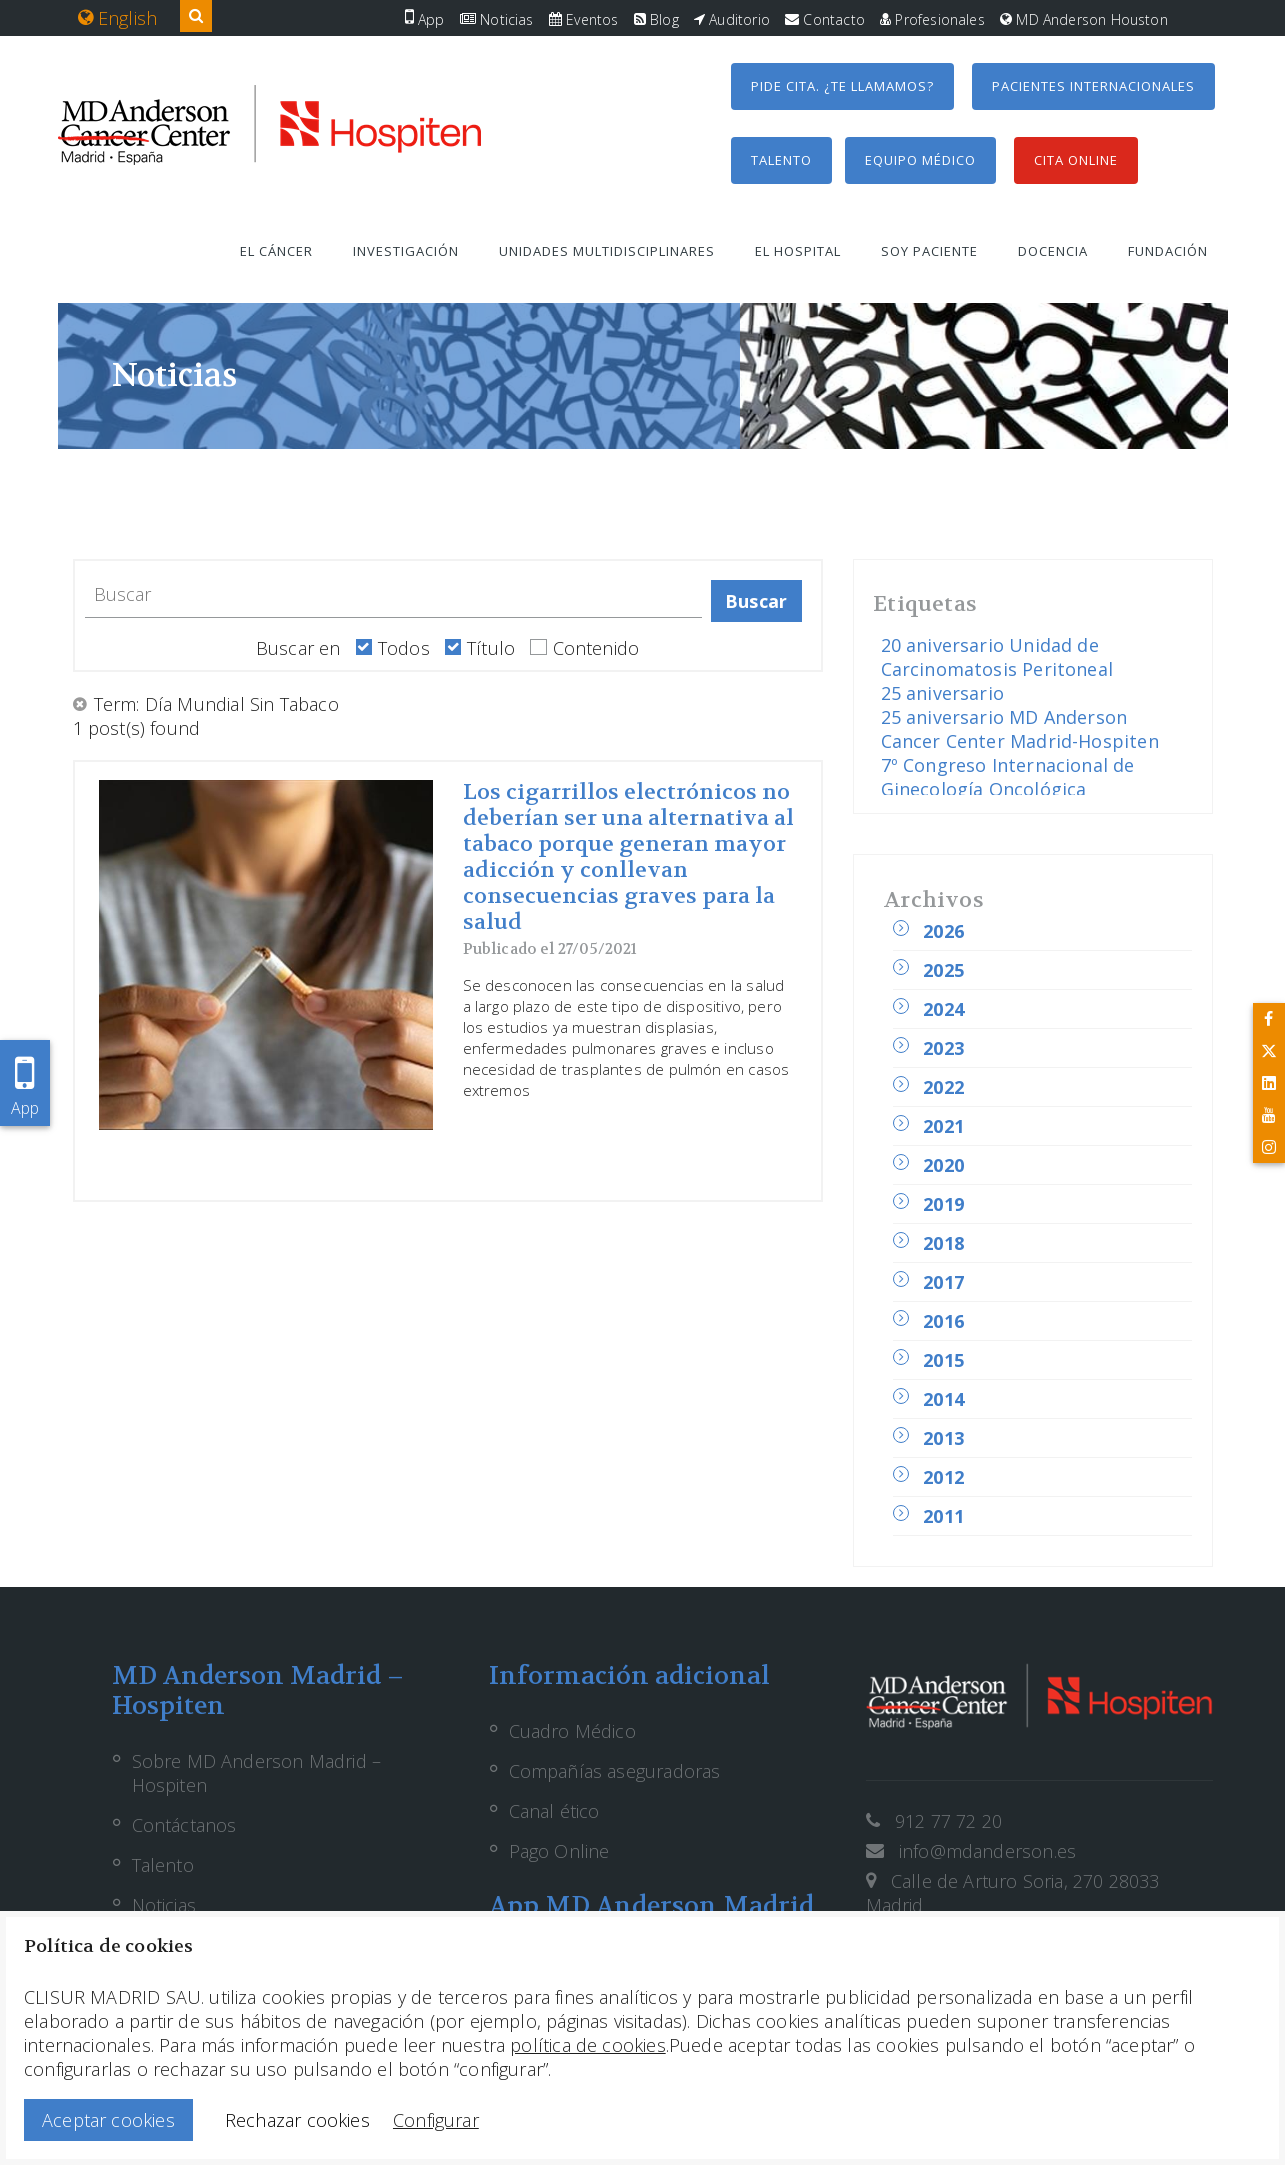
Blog (656, 19)
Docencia (1053, 251)
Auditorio (732, 19)
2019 (943, 1204)
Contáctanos (184, 1825)
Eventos (584, 19)
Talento (781, 160)
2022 (943, 1087)
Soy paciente (929, 251)
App (425, 19)
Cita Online (1076, 160)
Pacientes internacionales (1093, 86)
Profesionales (932, 19)
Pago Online (559, 1851)
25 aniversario (943, 693)
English (118, 18)
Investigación (406, 251)
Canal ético (554, 1811)
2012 (943, 1477)
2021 (943, 1126)
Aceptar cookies (108, 2120)
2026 (943, 931)
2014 (943, 1399)
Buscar (756, 601)
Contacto (825, 19)
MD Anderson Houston (1084, 19)
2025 (943, 970)
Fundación (1168, 251)
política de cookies (587, 2045)
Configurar (436, 2120)
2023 (943, 1048)
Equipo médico (920, 160)
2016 (943, 1321)
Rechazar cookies (297, 2120)
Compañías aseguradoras (615, 1771)
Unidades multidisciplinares (607, 251)
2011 (943, 1516)
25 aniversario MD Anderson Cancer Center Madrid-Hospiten (1020, 729)
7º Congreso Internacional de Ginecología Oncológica (1008, 777)
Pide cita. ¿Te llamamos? (842, 86)
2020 (943, 1165)
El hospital (798, 251)
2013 (943, 1438)
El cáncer (276, 251)
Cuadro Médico (572, 1731)
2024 (943, 1009)
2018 (943, 1243)
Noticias (497, 19)
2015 (943, 1360)
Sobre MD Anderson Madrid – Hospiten (257, 1773)
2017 (943, 1282)
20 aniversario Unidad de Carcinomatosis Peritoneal (997, 657)
